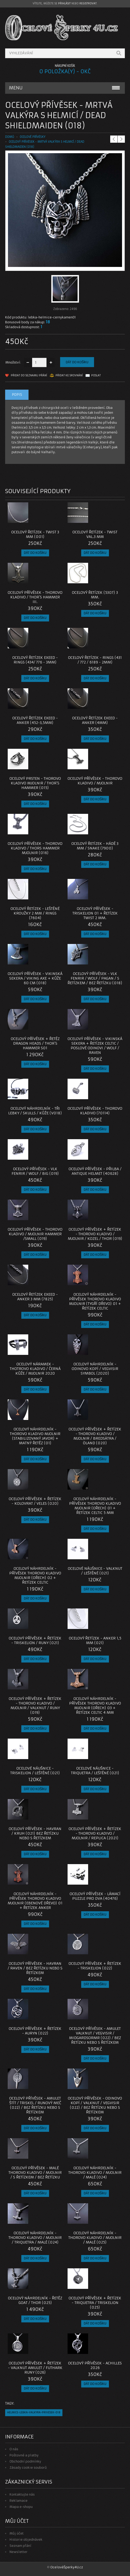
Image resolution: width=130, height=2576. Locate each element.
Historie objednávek (26, 2539)
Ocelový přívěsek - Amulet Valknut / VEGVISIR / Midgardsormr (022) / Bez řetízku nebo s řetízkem (95, 2035)
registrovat (88, 3)
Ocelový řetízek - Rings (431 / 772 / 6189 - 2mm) (95, 659)
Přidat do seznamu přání (29, 375)
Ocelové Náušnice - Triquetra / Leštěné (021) (95, 1770)
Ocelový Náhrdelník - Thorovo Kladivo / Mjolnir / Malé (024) (95, 2172)
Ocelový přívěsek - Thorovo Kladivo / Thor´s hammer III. (35, 597)
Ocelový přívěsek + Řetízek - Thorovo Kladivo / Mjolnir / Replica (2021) (95, 1833)
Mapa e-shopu (21, 2507)
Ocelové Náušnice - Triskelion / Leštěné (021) (35, 1770)
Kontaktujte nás (22, 2494)
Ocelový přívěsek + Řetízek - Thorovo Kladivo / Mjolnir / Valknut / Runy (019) (35, 1705)
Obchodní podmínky (25, 2461)
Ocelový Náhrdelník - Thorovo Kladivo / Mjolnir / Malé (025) (95, 2238)
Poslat (96, 375)
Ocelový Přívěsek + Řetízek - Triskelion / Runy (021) (35, 1640)
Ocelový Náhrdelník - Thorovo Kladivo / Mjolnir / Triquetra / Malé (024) (35, 2238)
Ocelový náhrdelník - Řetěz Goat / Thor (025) (35, 2300)
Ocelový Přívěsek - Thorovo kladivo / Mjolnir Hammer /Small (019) (35, 1234)
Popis (17, 394)
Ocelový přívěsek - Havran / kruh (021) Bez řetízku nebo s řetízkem (35, 1833)
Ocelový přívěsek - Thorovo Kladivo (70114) (95, 1110)
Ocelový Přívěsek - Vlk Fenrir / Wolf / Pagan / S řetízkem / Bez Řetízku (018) (95, 978)
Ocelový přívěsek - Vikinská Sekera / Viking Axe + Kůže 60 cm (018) (35, 978)
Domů (9, 137)
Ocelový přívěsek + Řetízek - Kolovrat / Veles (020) (35, 1501)
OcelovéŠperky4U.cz (66, 2567)
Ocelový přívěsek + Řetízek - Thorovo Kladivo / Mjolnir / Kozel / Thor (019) (95, 1234)
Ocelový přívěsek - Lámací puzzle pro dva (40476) (95, 1896)
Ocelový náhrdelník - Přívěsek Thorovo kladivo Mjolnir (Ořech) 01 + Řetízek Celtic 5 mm (95, 1506)
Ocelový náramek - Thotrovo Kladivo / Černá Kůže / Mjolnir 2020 (35, 1369)
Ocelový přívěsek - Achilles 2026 (95, 2365)
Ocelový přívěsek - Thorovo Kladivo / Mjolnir (95, 780)
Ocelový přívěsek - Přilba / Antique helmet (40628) (95, 1171)
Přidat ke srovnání (69, 375)
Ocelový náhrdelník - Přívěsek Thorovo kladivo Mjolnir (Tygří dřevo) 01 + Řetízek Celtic (95, 1301)
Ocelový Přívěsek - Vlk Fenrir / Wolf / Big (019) (35, 1171)
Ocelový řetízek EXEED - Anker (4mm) (95, 720)
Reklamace (18, 2500)
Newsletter (18, 2552)
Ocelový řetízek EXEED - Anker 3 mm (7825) (35, 1296)
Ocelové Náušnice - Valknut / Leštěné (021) (95, 1570)
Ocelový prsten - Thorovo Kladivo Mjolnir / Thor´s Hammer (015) (35, 783)
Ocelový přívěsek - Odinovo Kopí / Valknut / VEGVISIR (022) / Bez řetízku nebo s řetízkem (95, 2105)
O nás (14, 2449)
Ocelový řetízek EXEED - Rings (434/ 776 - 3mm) (35, 659)
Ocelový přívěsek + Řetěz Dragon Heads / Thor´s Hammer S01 (35, 1043)
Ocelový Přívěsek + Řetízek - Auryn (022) (35, 2030)
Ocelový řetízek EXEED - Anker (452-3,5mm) (35, 720)
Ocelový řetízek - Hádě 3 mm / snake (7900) (94, 845)
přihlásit (64, 3)
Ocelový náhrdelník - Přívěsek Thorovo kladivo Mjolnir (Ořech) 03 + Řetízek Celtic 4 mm (95, 1705)
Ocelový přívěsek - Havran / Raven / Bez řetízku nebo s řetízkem (35, 1968)
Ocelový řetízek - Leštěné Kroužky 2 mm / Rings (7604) (35, 913)
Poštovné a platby (24, 2455)
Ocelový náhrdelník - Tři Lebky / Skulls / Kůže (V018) (35, 1110)
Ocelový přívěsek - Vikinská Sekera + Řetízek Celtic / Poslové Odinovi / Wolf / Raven (95, 1045)
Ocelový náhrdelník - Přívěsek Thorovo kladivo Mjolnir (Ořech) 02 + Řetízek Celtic (35, 1575)
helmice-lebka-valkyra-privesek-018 (33, 2412)
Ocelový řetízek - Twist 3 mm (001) (35, 534)
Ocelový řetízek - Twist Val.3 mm (94, 534)
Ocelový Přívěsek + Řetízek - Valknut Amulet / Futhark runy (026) (35, 2368)
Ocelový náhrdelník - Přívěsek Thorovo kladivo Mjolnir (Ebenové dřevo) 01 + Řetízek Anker (35, 1901)
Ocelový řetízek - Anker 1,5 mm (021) (95, 1640)
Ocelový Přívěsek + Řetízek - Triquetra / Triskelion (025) (95, 2303)
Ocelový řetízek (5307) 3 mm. (95, 594)
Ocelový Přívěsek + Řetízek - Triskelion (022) (95, 1965)
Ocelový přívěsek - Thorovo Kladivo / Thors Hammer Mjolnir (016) (35, 848)
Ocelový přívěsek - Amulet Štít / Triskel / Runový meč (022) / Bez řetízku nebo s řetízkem (35, 2105)
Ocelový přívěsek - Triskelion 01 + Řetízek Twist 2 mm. (95, 913)
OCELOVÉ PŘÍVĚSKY (32, 137)
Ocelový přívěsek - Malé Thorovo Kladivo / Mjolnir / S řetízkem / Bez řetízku (35, 2172)
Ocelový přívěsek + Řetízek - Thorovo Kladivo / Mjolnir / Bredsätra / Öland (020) (95, 1436)
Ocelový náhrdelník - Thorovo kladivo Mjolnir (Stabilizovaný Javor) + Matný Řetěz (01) (35, 1436)
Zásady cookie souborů (28, 2467)
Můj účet (17, 2533)
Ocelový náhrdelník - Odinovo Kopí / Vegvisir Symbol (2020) (95, 1369)
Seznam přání (20, 2546)
